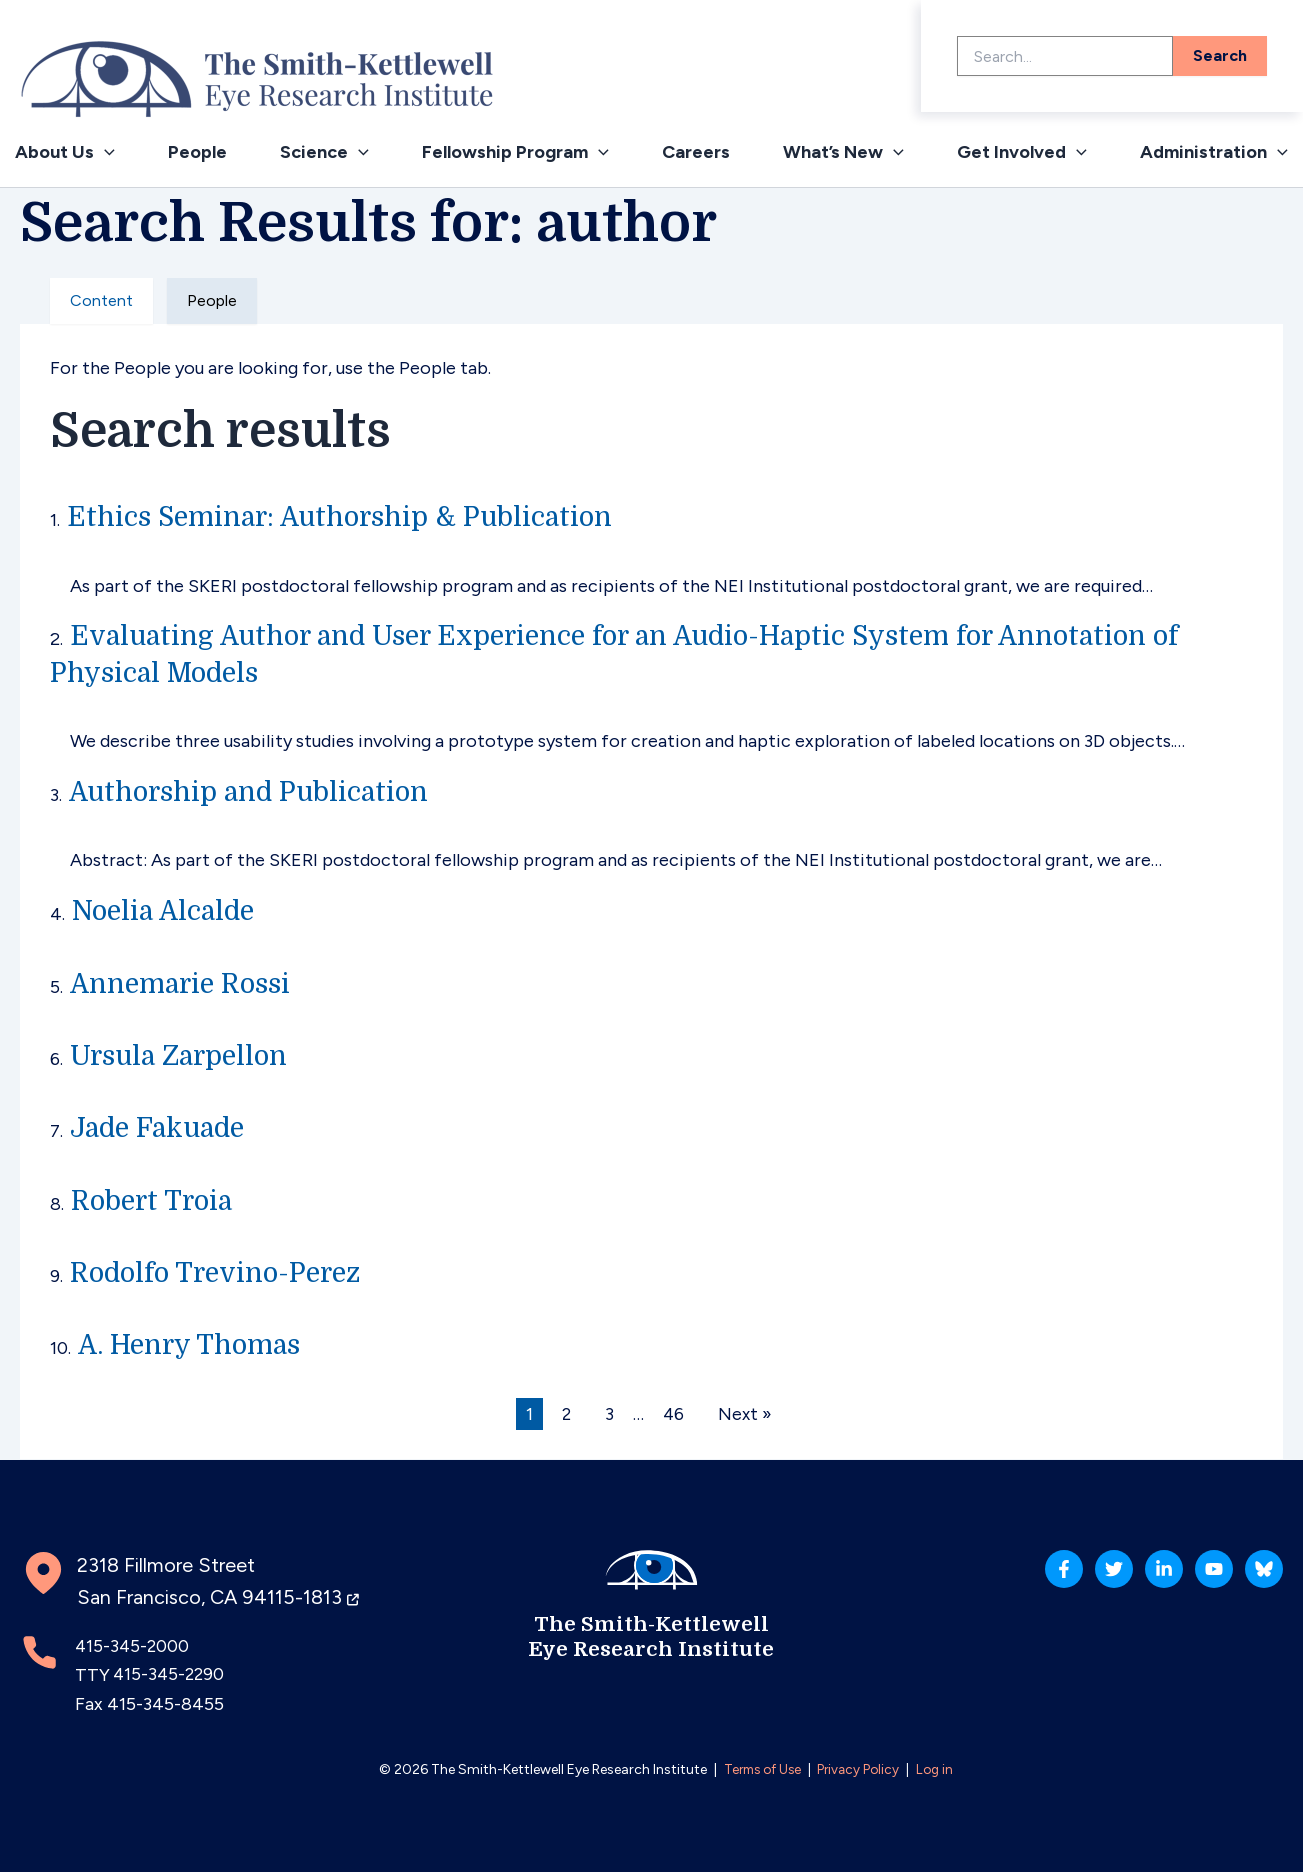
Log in (939, 1769)
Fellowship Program (515, 152)
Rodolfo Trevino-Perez (222, 1273)
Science (324, 152)
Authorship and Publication (255, 792)
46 (674, 1414)
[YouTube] (1184, 1578)
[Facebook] (974, 1578)
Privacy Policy (860, 1769)
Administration (1214, 152)
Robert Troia (155, 1201)
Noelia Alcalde (167, 911)
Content (101, 300)
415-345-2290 (170, 1675)
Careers (696, 152)
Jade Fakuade (161, 1128)
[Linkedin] (1114, 1578)
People (197, 152)
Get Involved (1022, 152)
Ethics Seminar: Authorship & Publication (350, 517)
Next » (746, 1414)
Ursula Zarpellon (184, 1056)
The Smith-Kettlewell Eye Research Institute (651, 1634)
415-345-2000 (133, 1646)
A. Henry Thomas (194, 1345)
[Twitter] (1044, 1578)
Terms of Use (759, 1769)
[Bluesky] (1254, 1578)
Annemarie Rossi (185, 984)
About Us (65, 152)
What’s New (843, 152)
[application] (104, 152)
